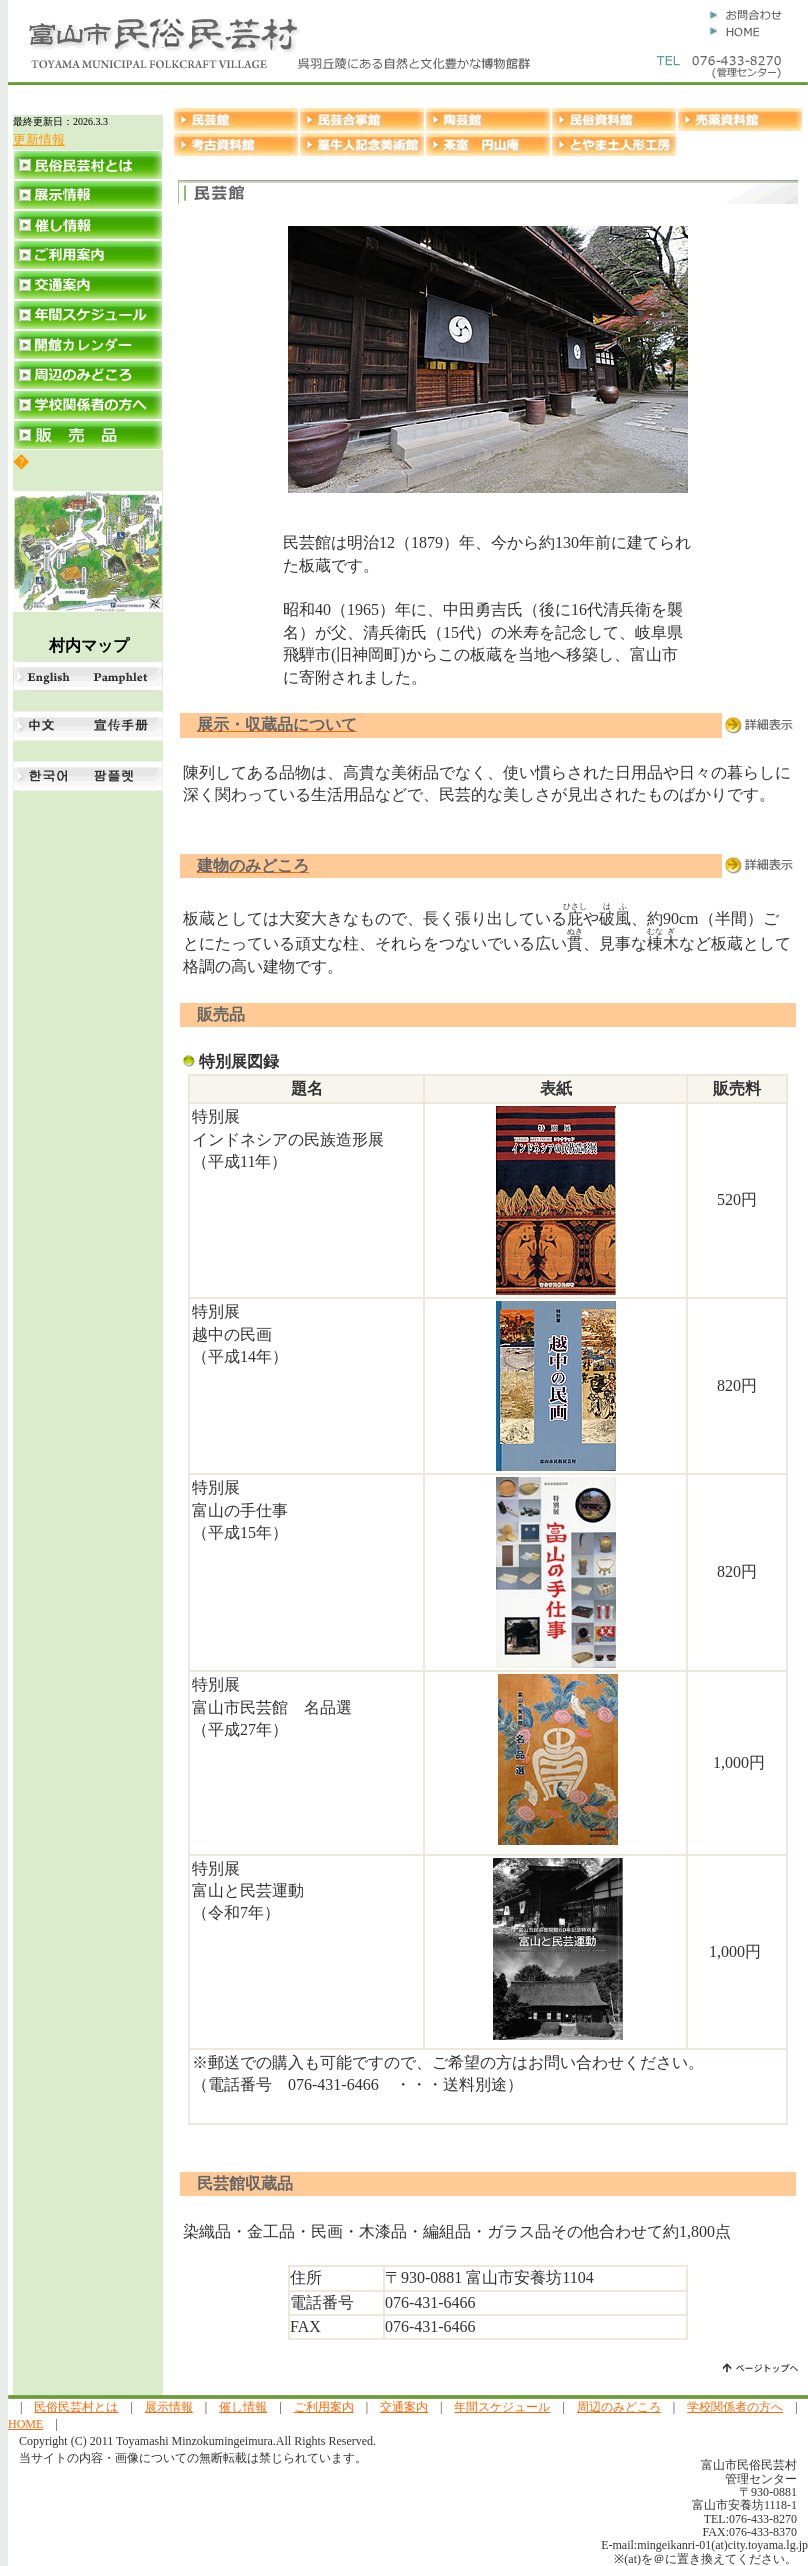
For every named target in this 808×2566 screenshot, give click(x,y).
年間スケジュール (502, 2407)
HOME (25, 2424)
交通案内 (404, 2407)
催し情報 (243, 2407)
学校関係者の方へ (735, 2407)
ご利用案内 (324, 2407)
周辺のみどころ (619, 2407)
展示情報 (169, 2407)
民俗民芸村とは (76, 2407)
